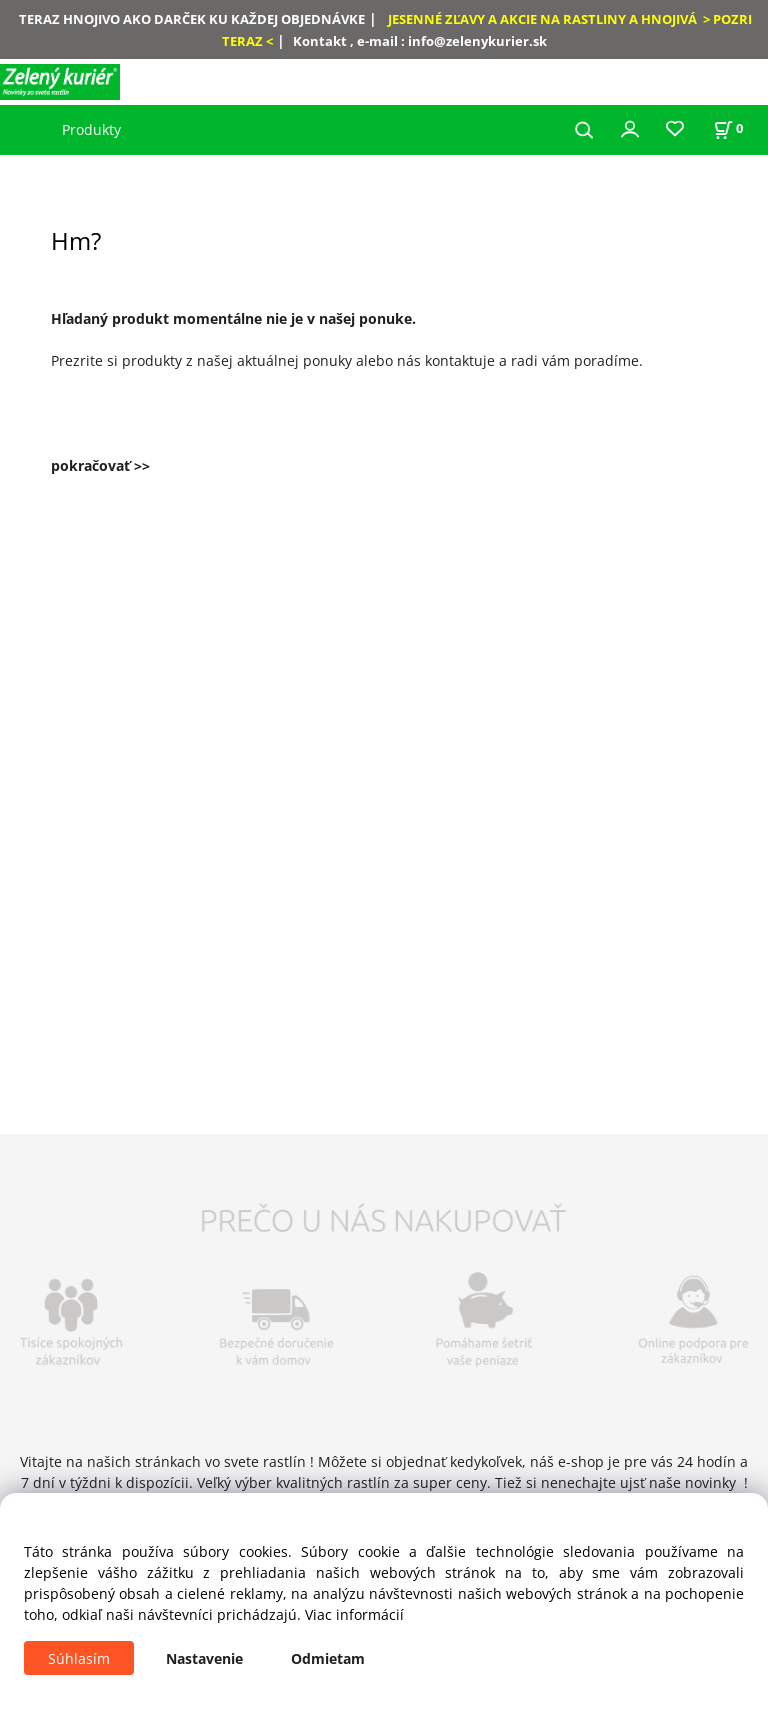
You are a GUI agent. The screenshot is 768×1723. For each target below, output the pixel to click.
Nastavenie (204, 1658)
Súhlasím (79, 1658)
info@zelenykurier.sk (477, 41)
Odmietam (328, 1658)
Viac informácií (354, 1614)
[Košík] (728, 128)
